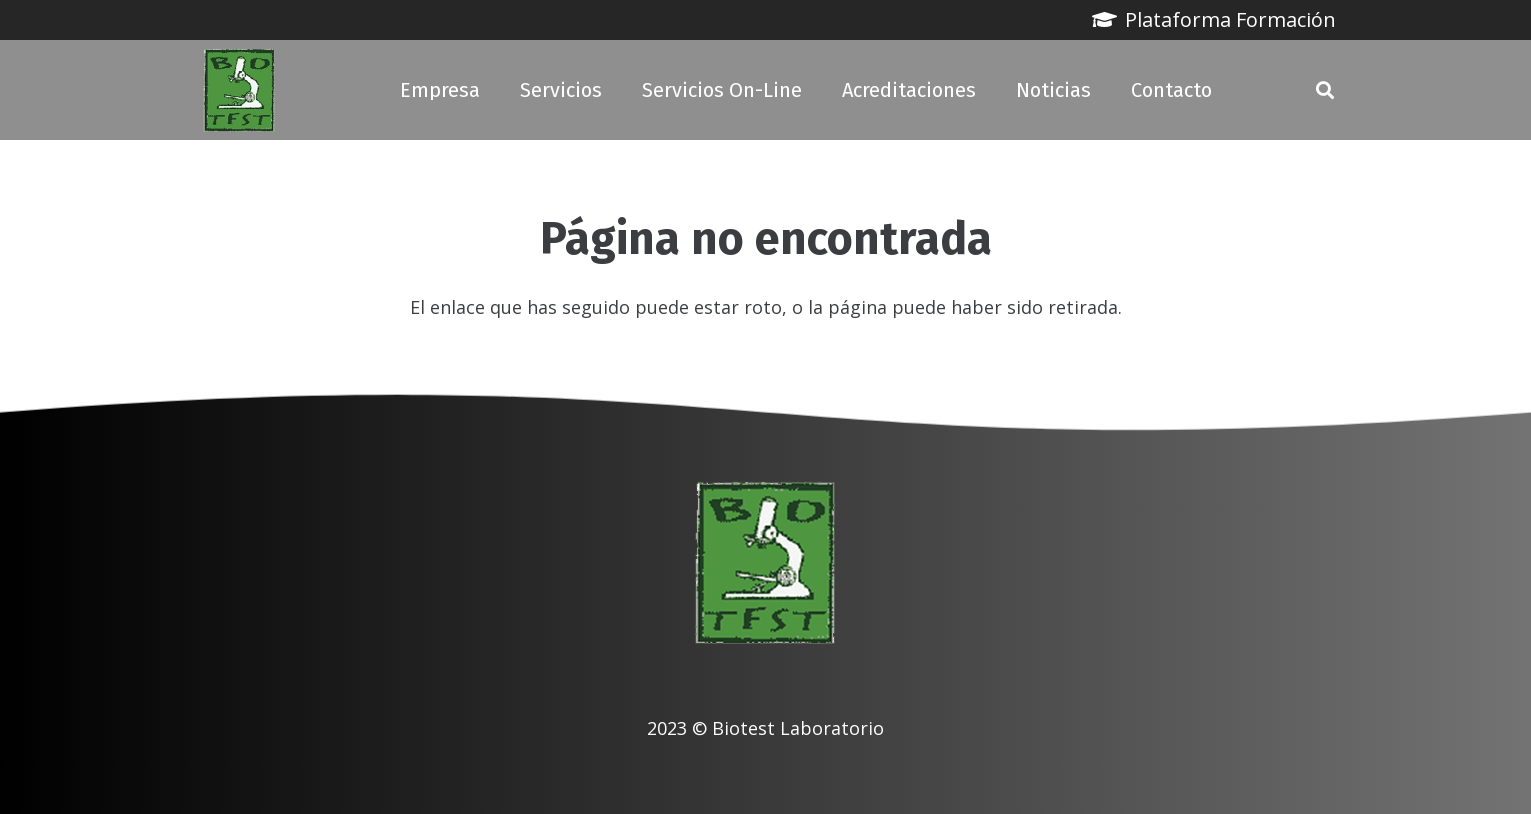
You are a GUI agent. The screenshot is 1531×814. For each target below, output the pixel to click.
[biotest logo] (239, 90)
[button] (1325, 90)
